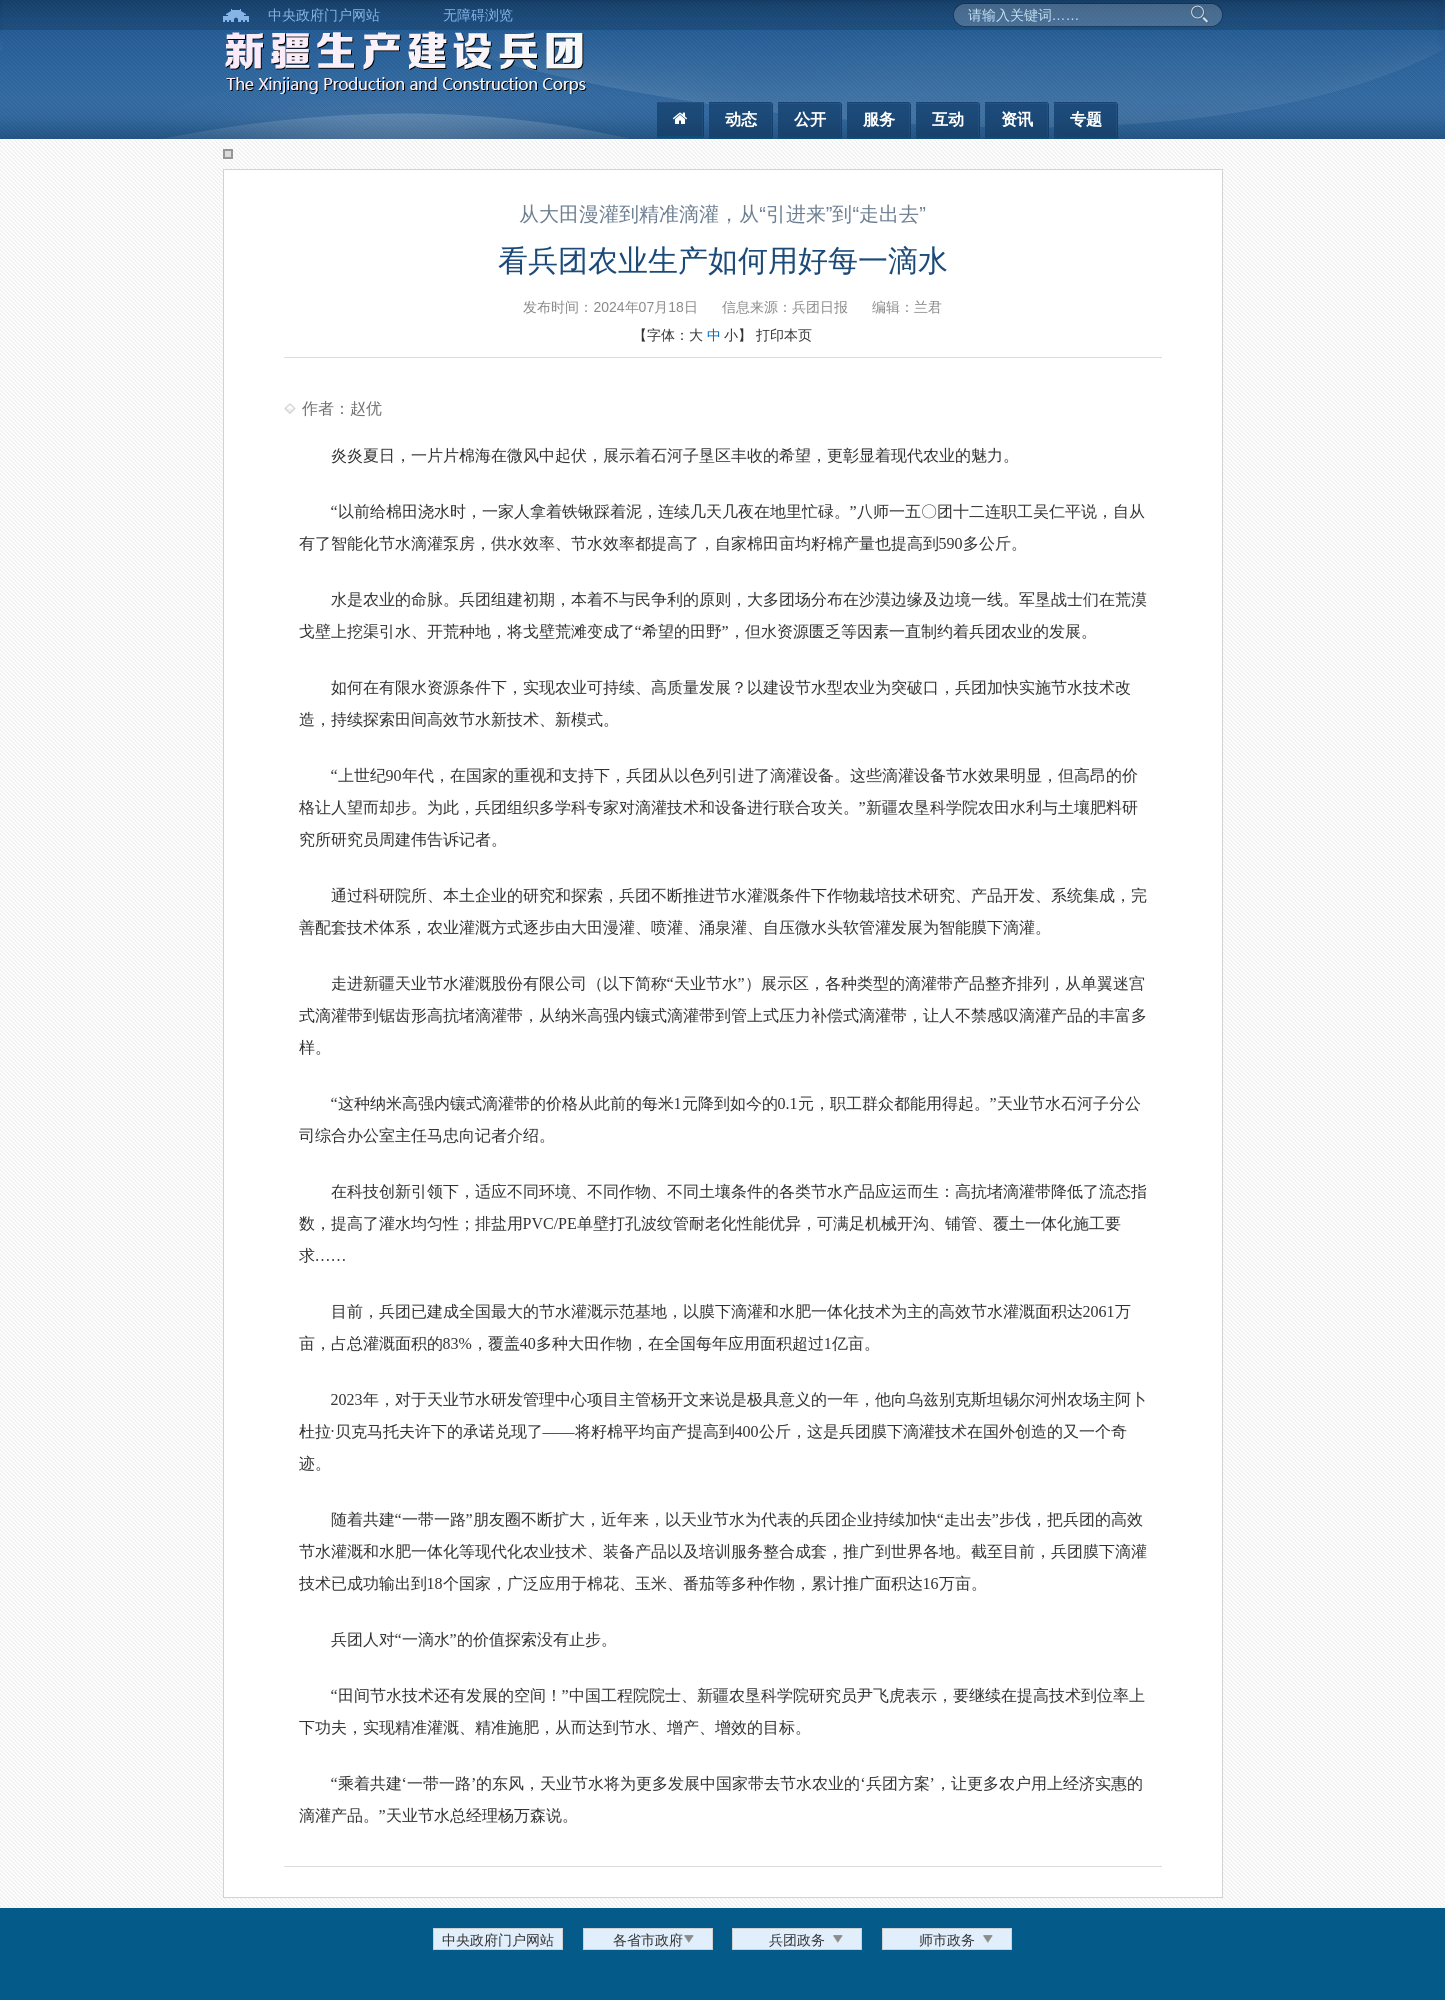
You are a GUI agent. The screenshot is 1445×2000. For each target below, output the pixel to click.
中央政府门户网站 (324, 15)
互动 (948, 119)
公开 (810, 119)
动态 (741, 119)
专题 (1086, 119)
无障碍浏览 (478, 15)
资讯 (1017, 119)
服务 (879, 119)
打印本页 (784, 335)
